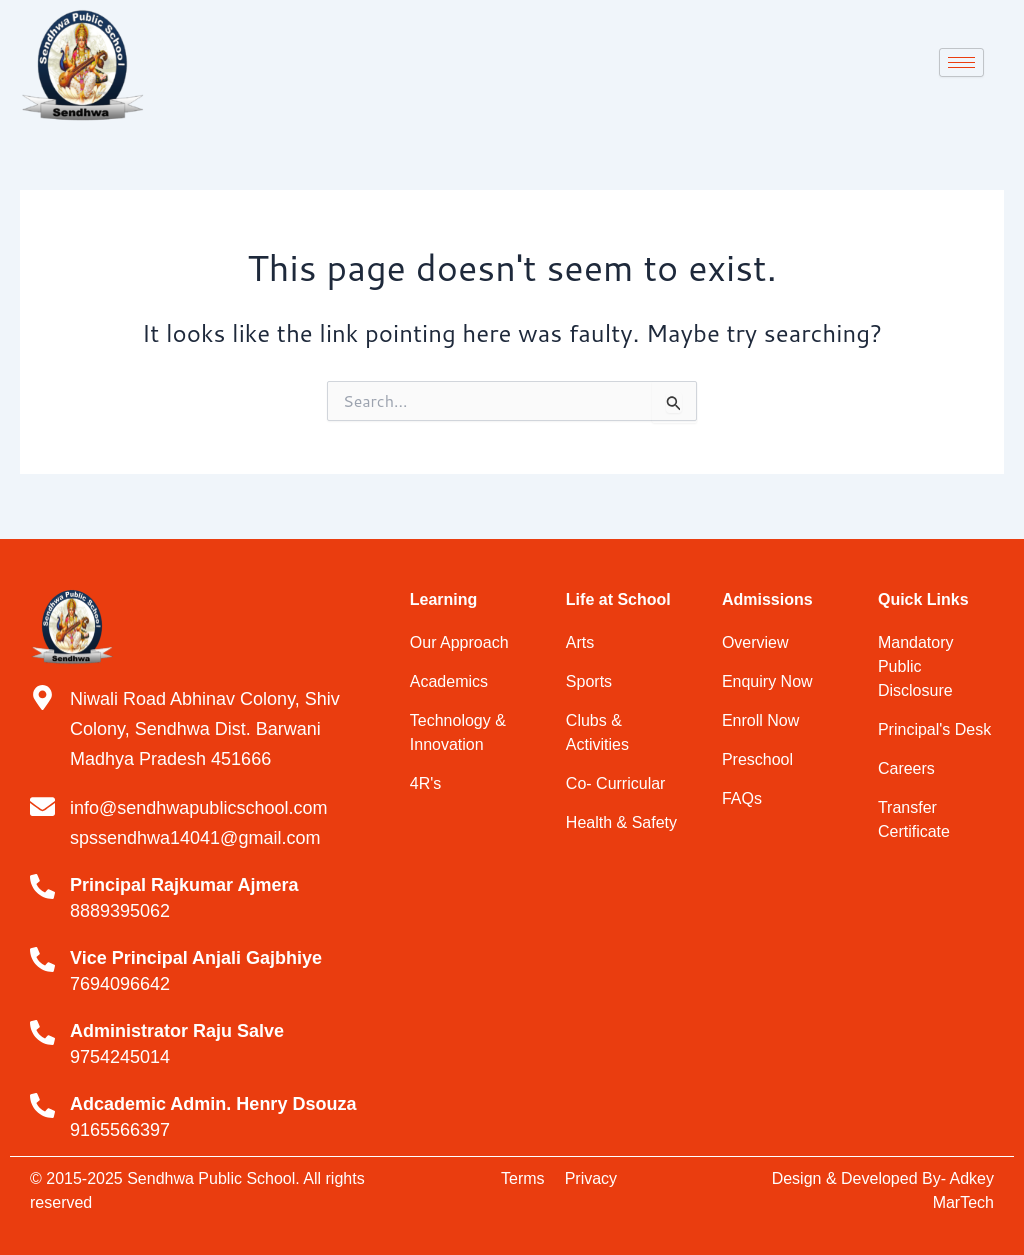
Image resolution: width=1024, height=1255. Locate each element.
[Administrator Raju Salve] (42, 1032)
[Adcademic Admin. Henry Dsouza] (42, 1105)
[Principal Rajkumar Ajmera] (42, 886)
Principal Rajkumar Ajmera (184, 885)
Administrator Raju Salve (177, 1031)
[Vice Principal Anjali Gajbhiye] (42, 959)
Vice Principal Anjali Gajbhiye (196, 958)
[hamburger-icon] (961, 62)
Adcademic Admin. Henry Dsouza (213, 1104)
